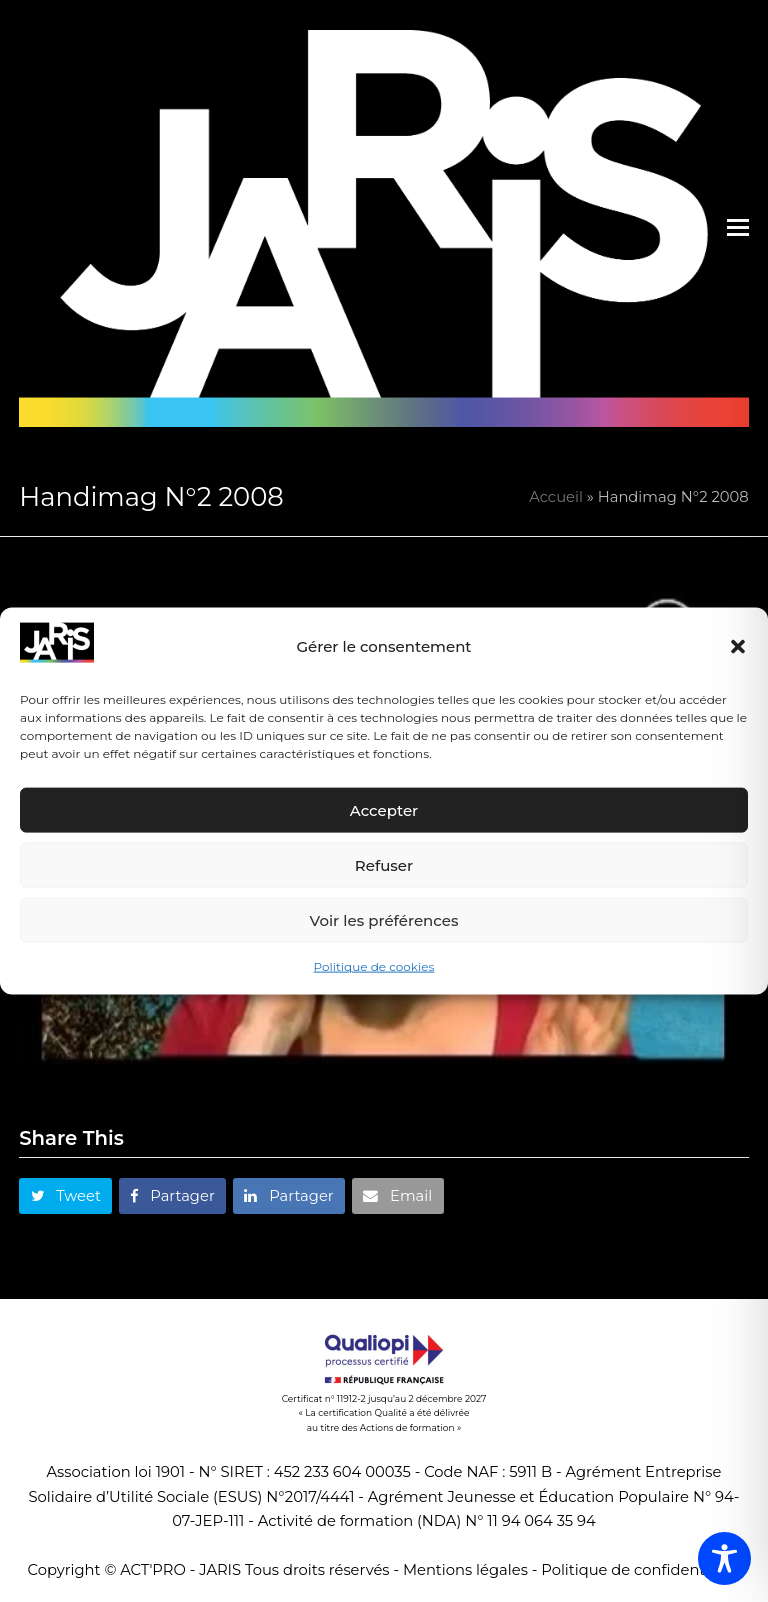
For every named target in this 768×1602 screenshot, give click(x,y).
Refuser (384, 865)
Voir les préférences (384, 920)
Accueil (556, 497)
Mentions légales (465, 1570)
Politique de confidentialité (640, 1570)
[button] (738, 647)
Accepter (384, 810)
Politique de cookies (374, 966)
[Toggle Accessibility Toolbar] (724, 1558)
